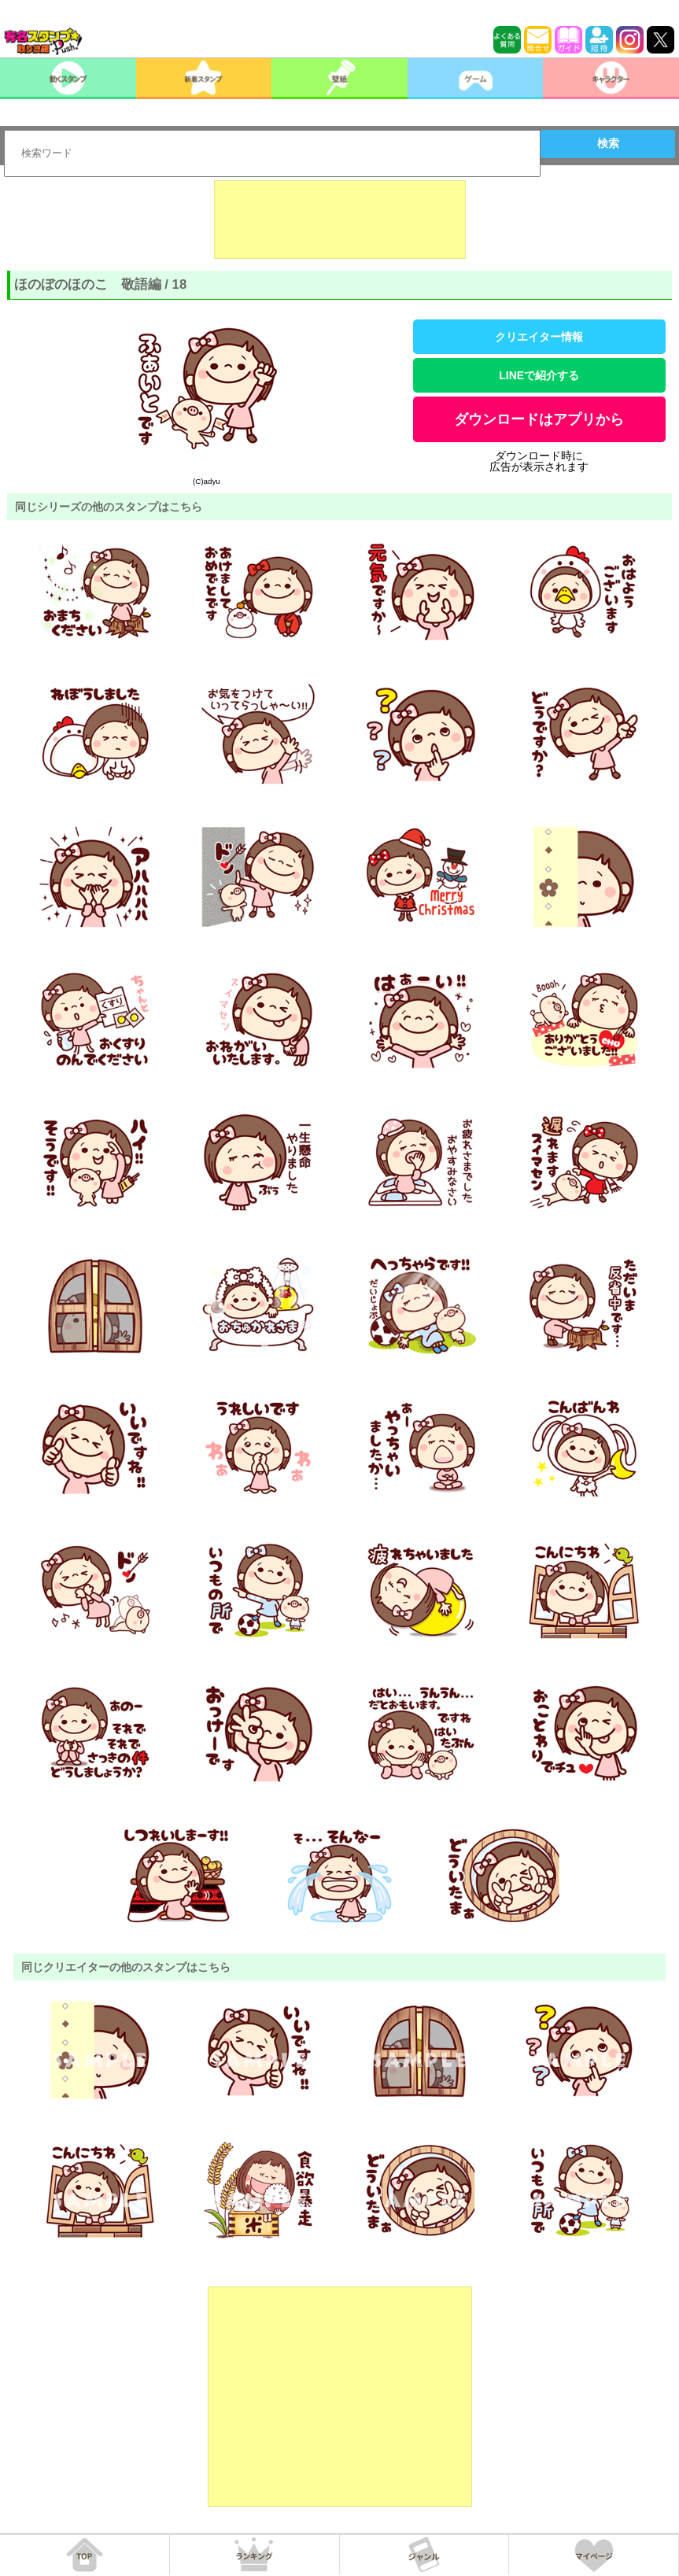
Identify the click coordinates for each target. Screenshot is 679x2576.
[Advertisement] (340, 219)
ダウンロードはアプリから (539, 419)
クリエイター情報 (539, 336)
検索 (608, 143)
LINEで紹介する (539, 375)
